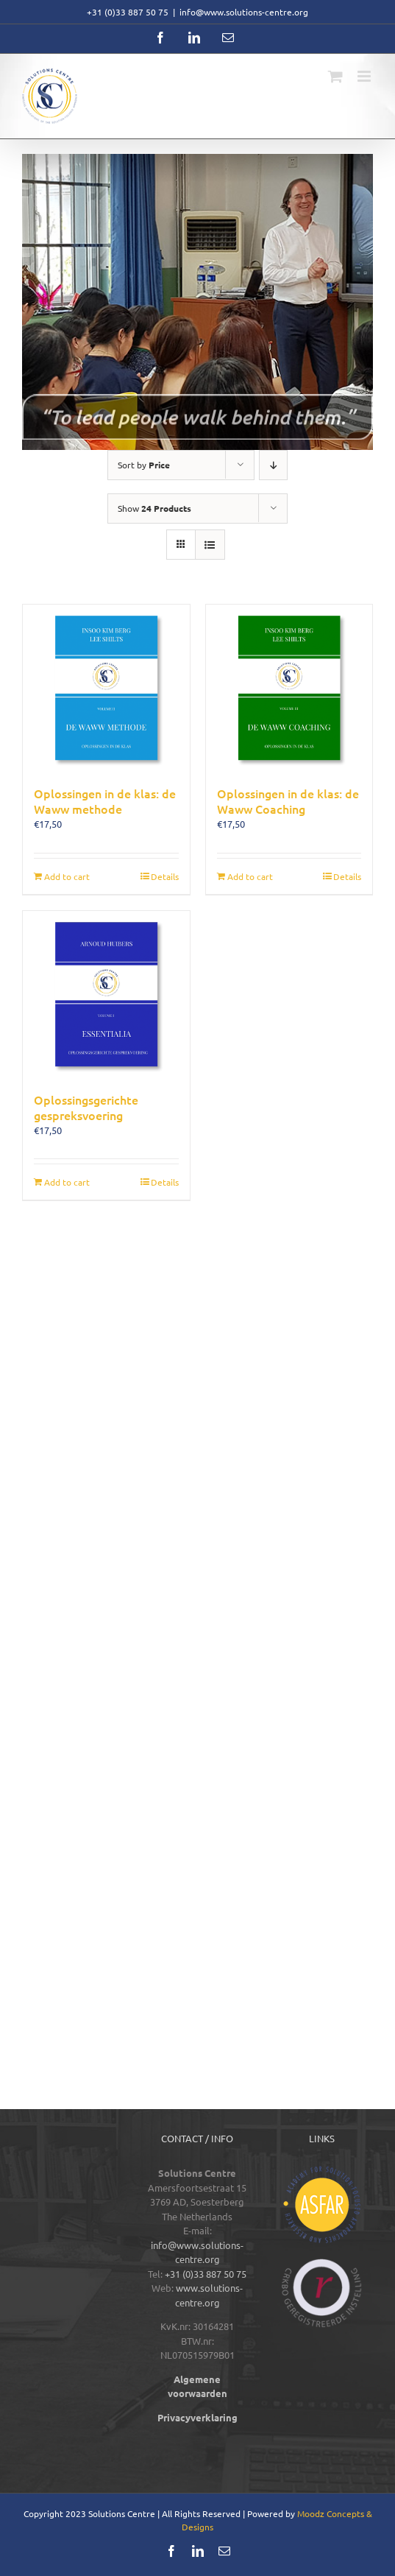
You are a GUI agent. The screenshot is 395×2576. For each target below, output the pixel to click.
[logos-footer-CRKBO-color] (322, 2263)
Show (154, 508)
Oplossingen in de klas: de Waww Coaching (288, 801)
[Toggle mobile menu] (365, 76)
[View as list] (210, 544)
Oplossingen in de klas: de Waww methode (105, 801)
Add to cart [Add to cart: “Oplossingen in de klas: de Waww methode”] (67, 876)
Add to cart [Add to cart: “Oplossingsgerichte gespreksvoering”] (67, 1182)
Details (165, 876)
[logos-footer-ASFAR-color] (322, 2170)
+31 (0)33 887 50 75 (205, 2273)
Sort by (144, 465)
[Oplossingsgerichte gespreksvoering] (106, 994)
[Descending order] (273, 465)
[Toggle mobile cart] (335, 76)
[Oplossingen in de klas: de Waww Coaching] (289, 688)
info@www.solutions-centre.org (243, 12)
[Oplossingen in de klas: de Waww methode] (106, 688)
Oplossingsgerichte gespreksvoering (86, 1107)
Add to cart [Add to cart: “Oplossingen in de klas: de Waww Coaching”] (250, 876)
